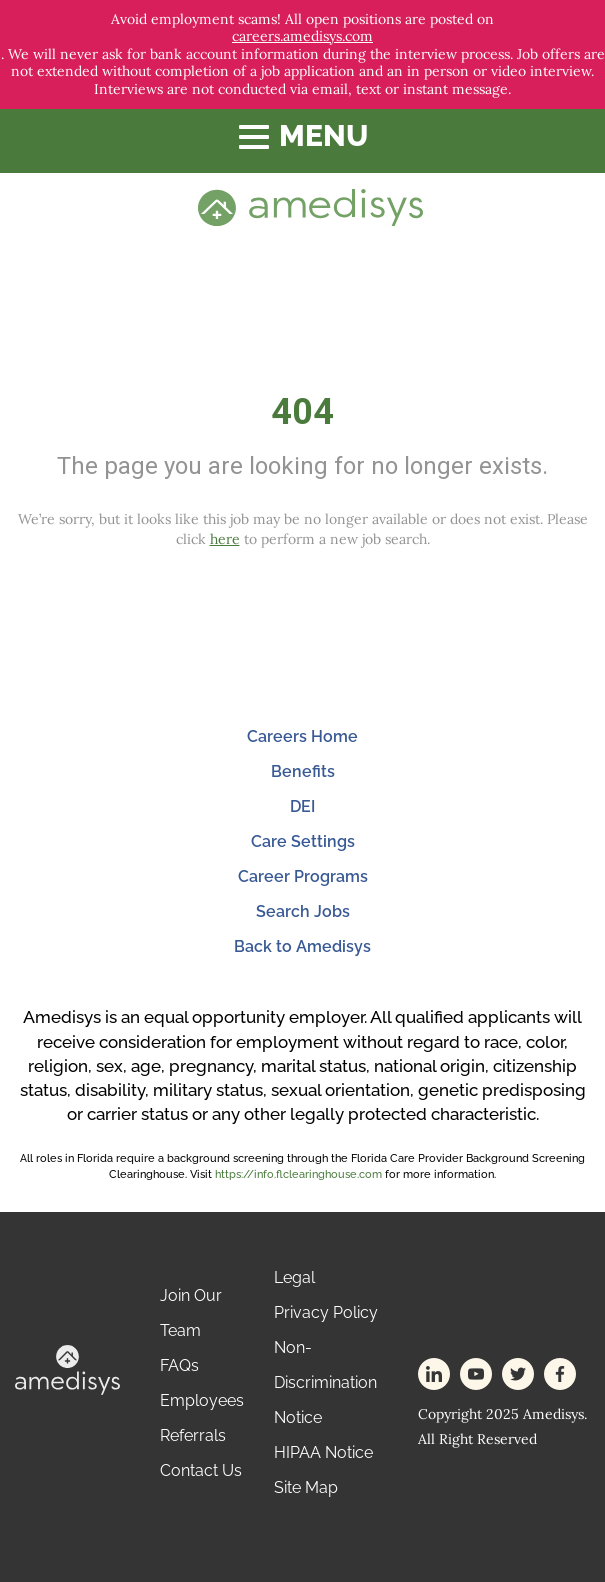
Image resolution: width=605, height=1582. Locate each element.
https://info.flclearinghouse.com (298, 1174)
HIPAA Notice (323, 1452)
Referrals (193, 1435)
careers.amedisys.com (302, 36)
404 (302, 412)
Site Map (306, 1487)
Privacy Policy (326, 1312)
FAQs (179, 1365)
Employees (202, 1400)
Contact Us (201, 1470)
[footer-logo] (67, 1368)
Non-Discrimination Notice (325, 1382)
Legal (294, 1277)
